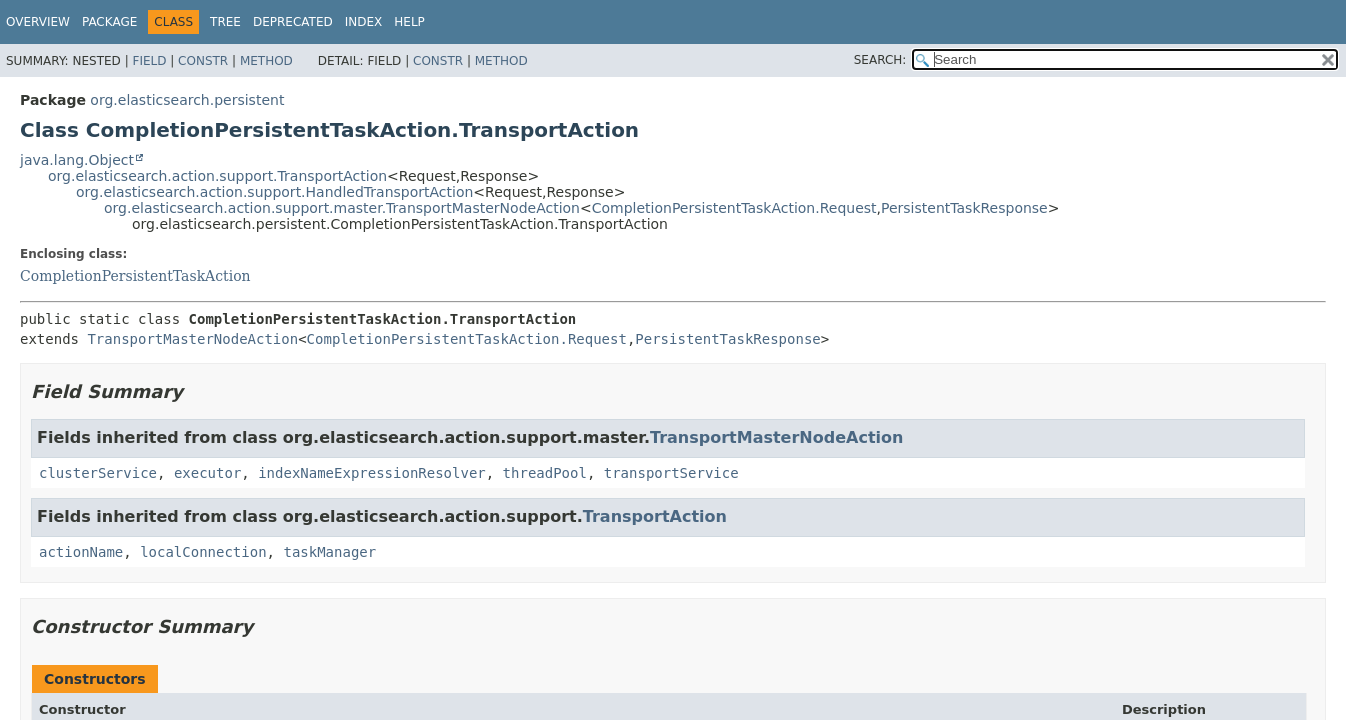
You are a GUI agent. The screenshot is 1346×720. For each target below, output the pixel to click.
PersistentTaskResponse (964, 208)
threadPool (545, 473)
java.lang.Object (77, 160)
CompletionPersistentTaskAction (135, 276)
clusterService (98, 473)
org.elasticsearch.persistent (187, 100)
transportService (671, 473)
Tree (225, 22)
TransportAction (655, 516)
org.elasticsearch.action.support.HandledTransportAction (274, 192)
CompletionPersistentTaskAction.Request (734, 208)
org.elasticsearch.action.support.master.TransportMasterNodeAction (342, 208)
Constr (203, 61)
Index (364, 22)
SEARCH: (880, 60)
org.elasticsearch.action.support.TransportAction (217, 176)
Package (109, 22)
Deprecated (293, 22)
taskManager (329, 552)
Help (409, 22)
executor (207, 473)
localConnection (203, 552)
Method (266, 61)
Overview (38, 22)
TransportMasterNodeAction (192, 339)
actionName (81, 552)
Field (149, 61)
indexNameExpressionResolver (372, 473)
